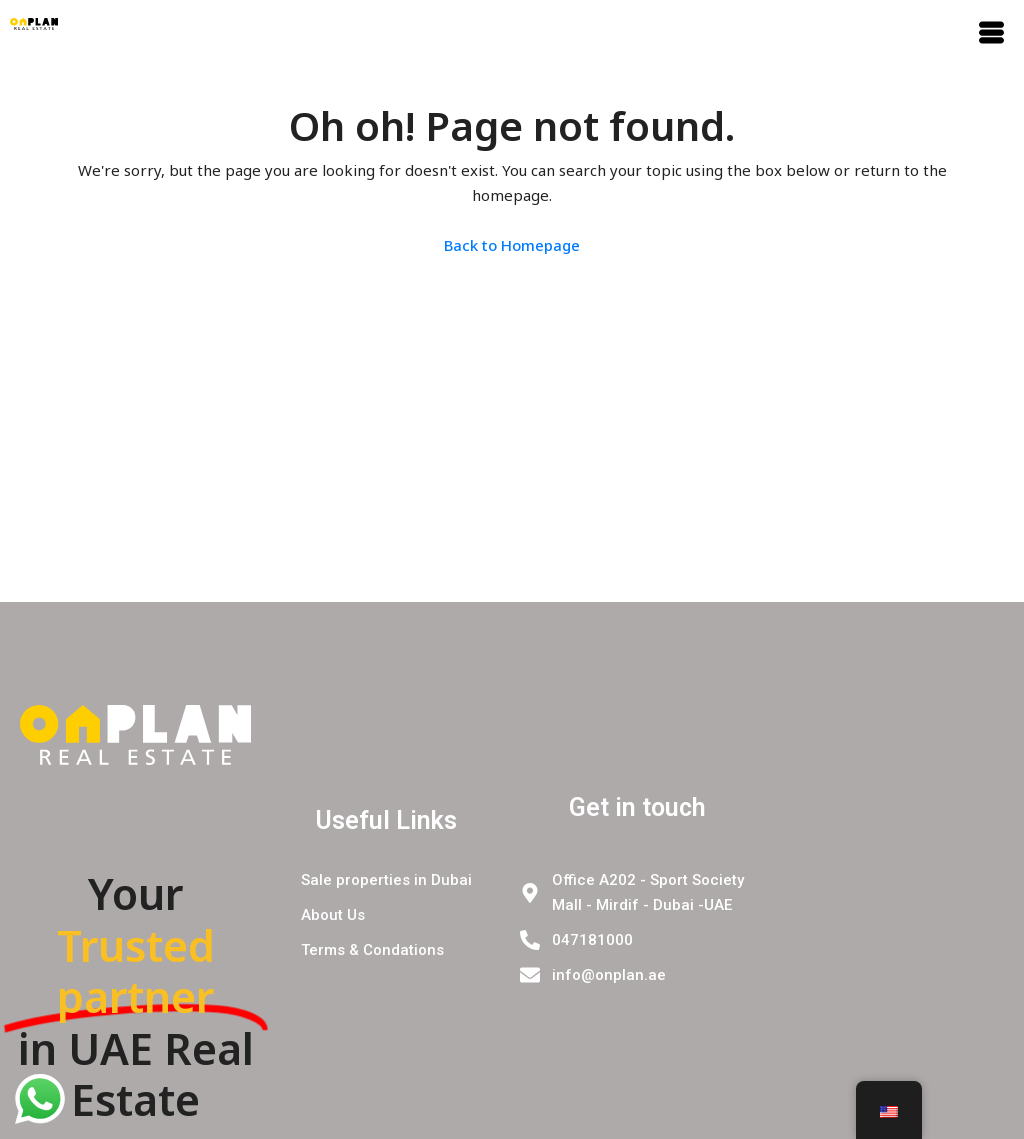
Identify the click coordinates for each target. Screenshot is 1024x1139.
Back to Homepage (512, 245)
